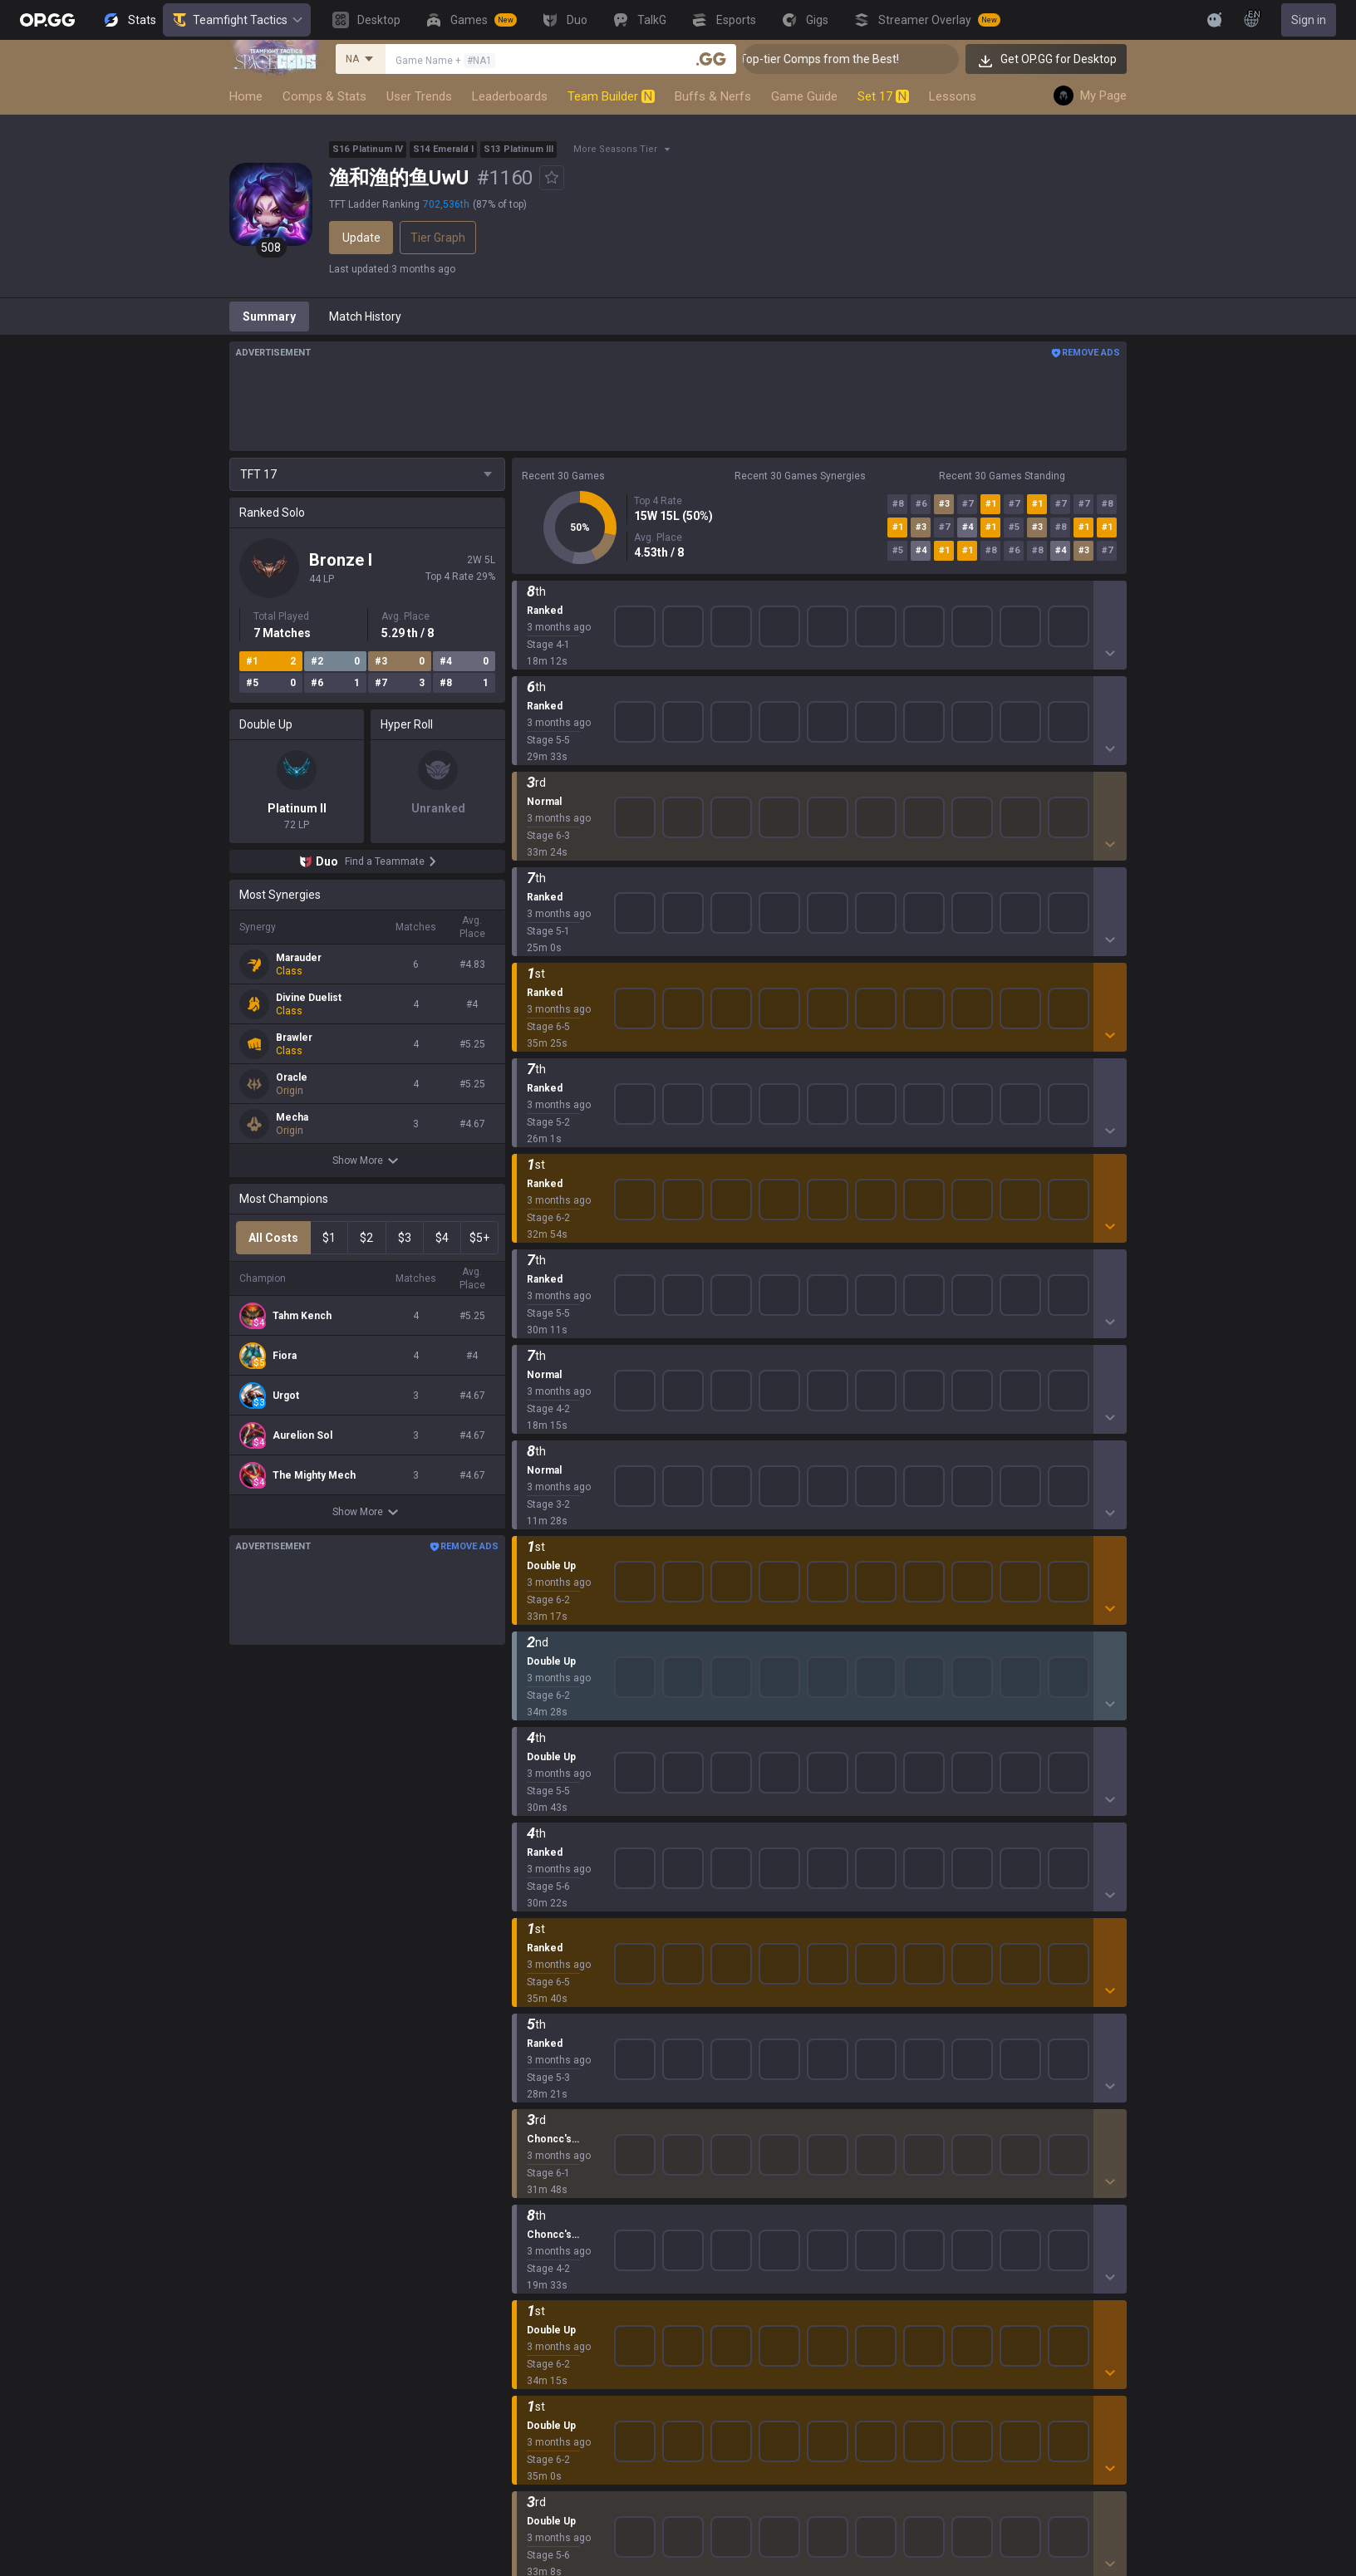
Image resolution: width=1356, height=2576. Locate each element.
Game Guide (804, 96)
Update (361, 237)
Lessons (952, 96)
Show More (367, 1160)
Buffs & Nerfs (713, 96)
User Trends (419, 96)
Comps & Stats (324, 96)
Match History (365, 316)
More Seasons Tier (615, 149)
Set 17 (883, 96)
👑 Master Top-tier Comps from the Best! (857, 59)
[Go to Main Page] (47, 20)
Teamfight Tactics (237, 20)
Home (246, 96)
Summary (269, 316)
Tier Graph (437, 237)
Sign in (1308, 20)
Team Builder (611, 96)
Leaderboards (510, 96)
